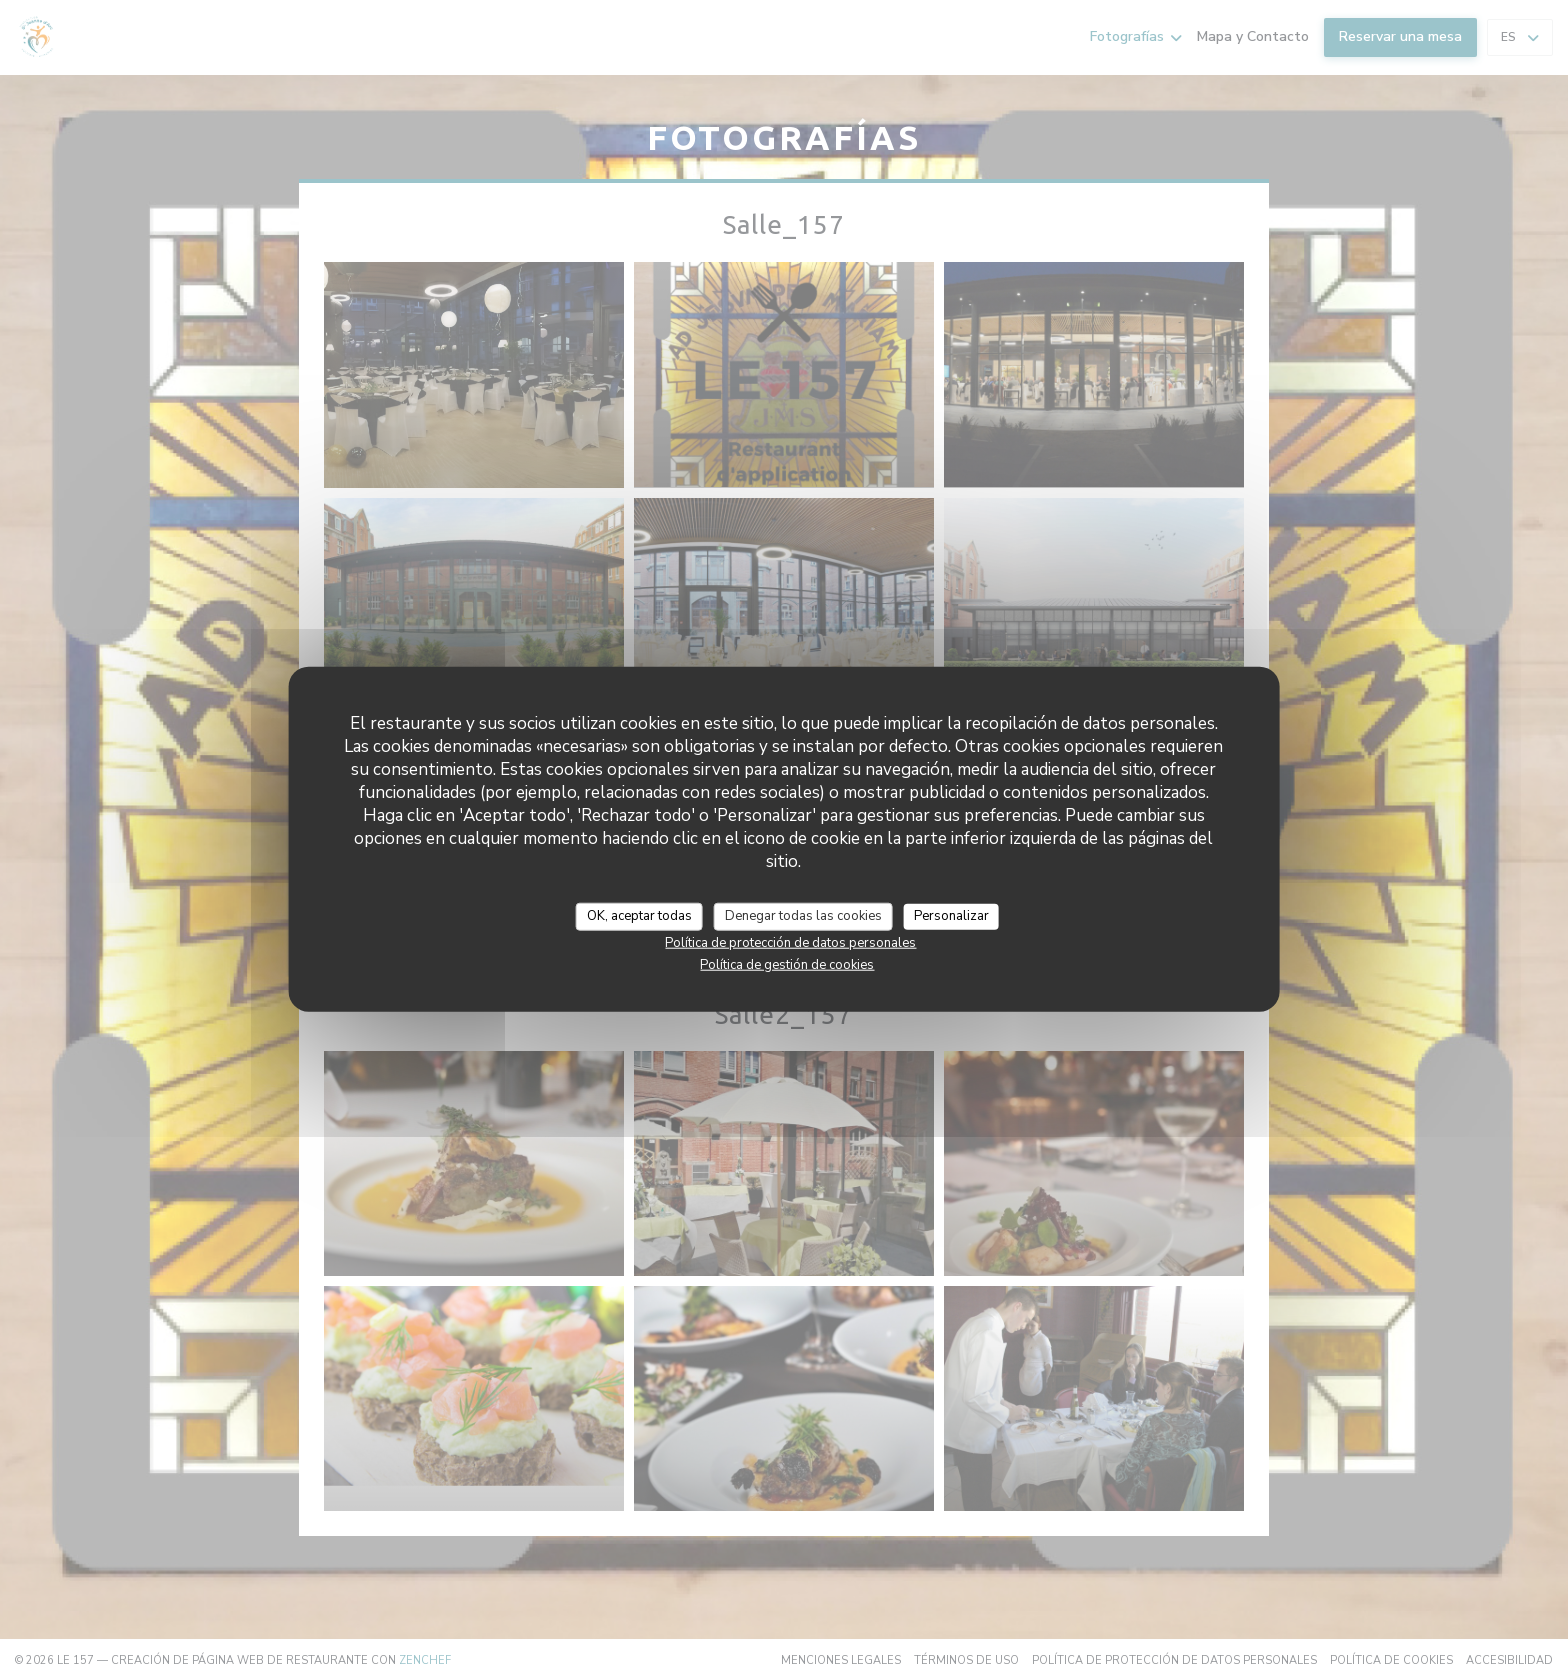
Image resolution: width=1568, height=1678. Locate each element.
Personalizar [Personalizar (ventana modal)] (951, 916)
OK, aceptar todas (639, 916)
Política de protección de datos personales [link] (790, 942)
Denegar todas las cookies (803, 916)
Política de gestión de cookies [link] (787, 964)
